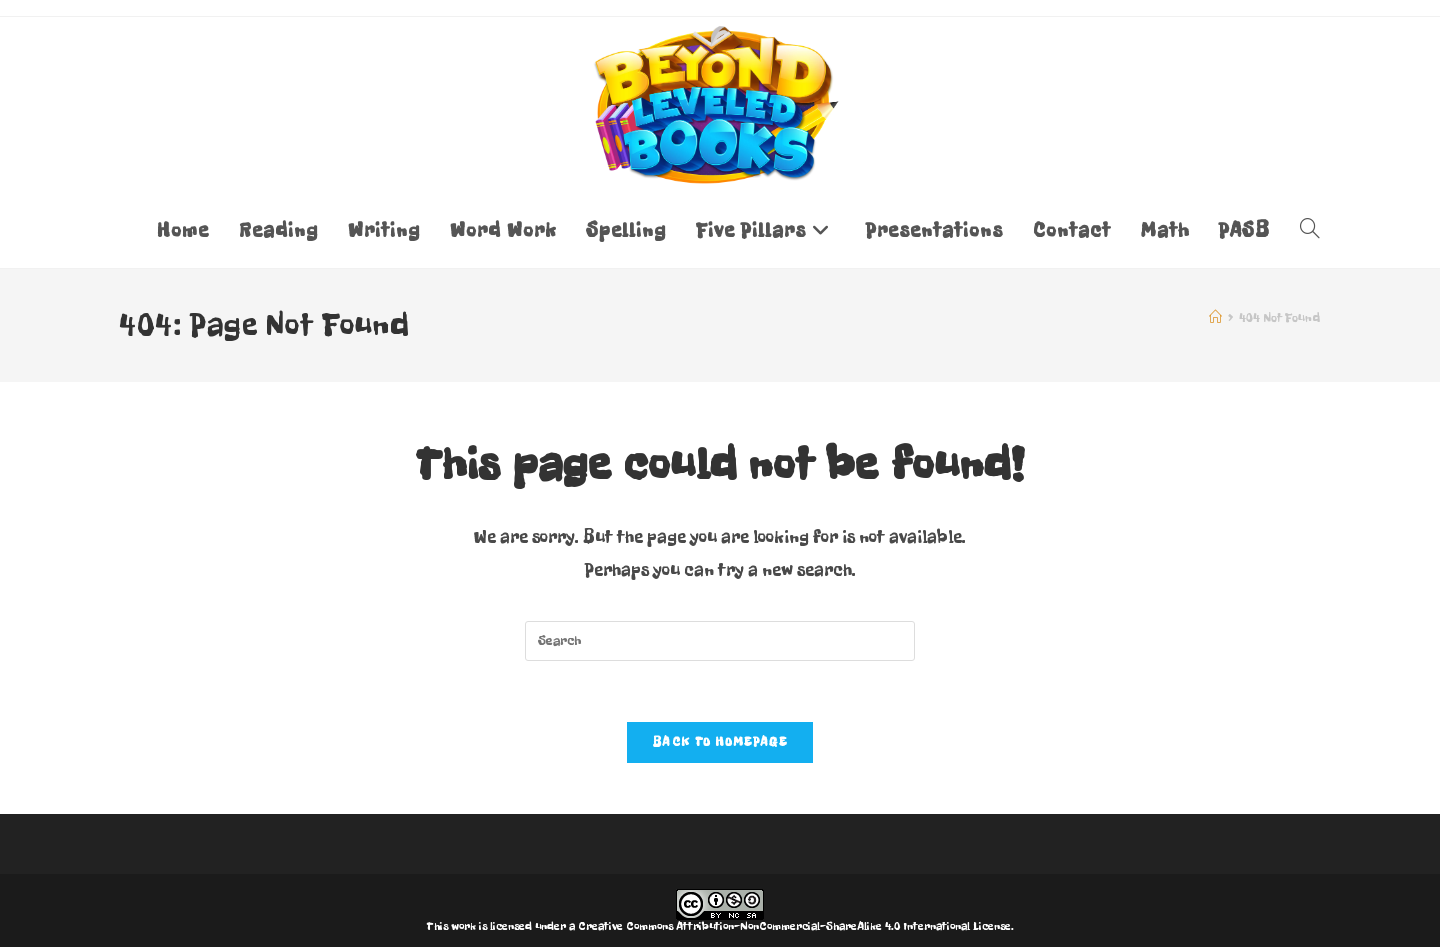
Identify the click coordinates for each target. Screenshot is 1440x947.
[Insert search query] (720, 641)
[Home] (1215, 318)
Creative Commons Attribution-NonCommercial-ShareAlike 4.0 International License (794, 926)
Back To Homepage (720, 742)
